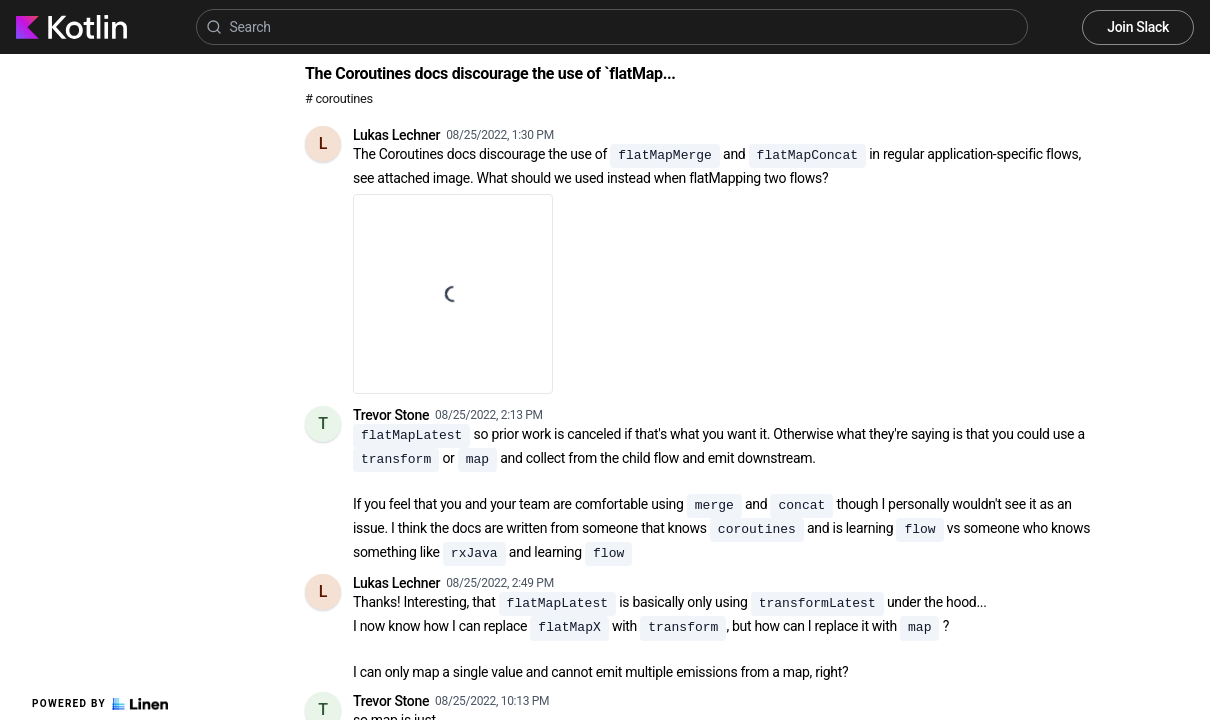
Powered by (100, 704)
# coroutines (339, 98)
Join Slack (1138, 27)
